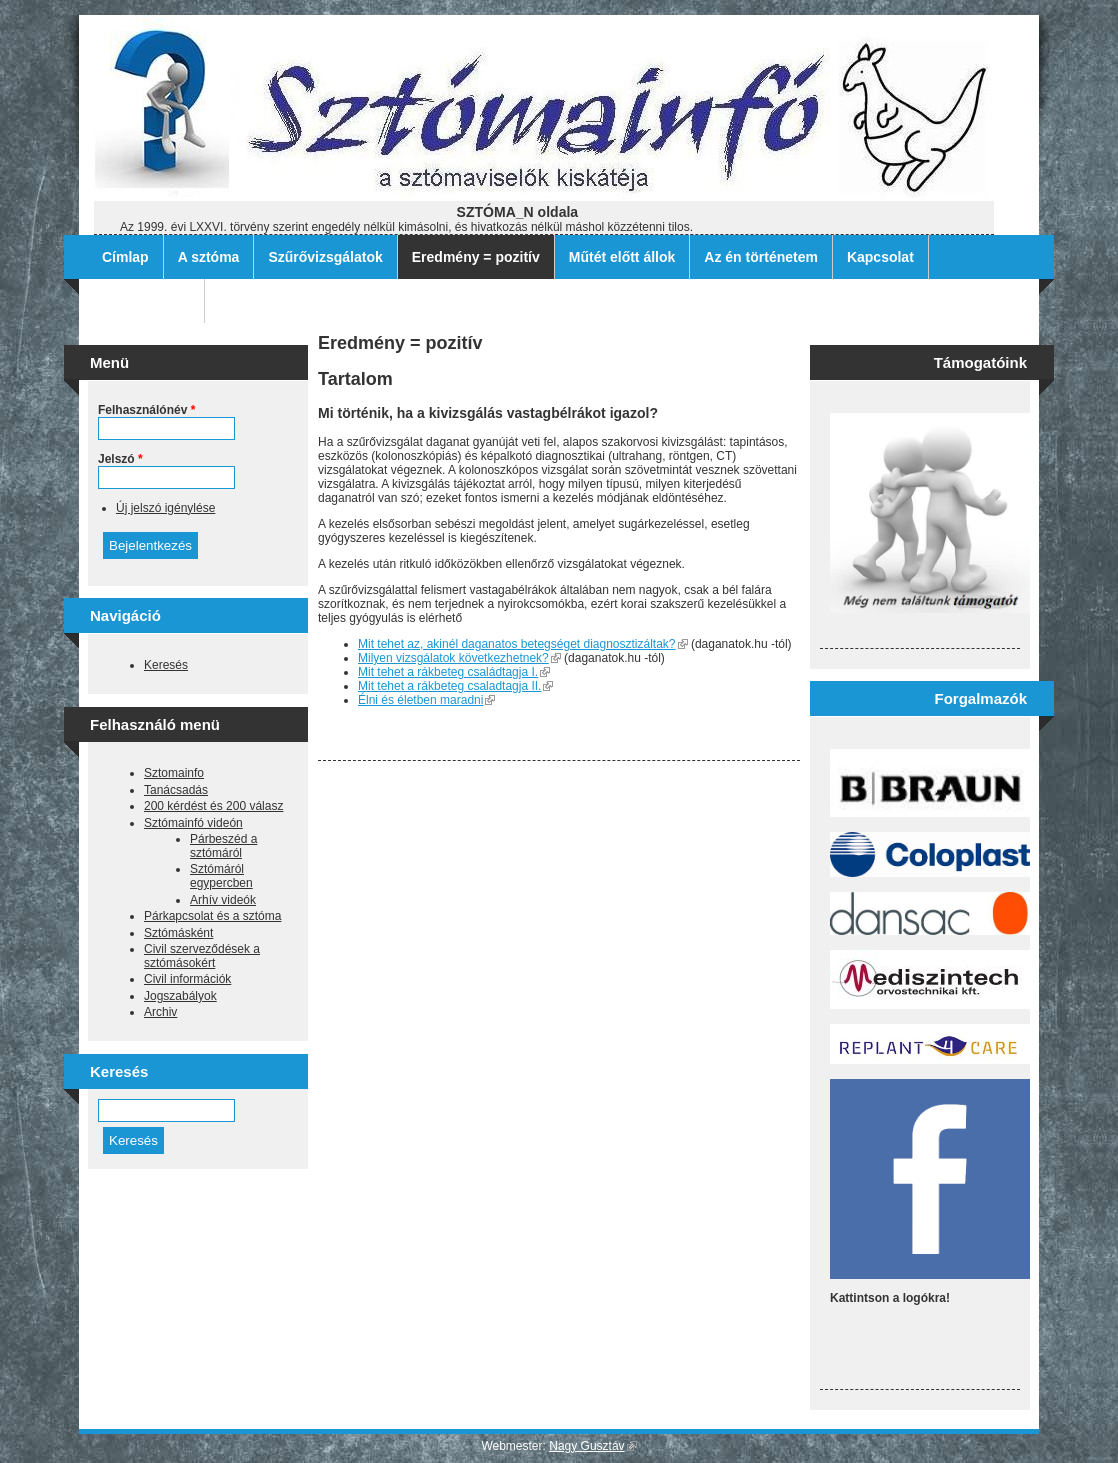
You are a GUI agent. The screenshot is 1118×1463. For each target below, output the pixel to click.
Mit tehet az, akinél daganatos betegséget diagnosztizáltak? (523, 644)
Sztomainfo (174, 773)
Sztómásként (178, 933)
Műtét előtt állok (622, 257)
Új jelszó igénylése (165, 508)
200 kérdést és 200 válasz (213, 806)
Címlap (125, 257)
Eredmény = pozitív (476, 257)
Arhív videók (223, 900)
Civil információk (187, 979)
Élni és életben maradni (426, 700)
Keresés (166, 665)
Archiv (160, 1012)
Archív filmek (146, 301)
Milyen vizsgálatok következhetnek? (459, 658)
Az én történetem (761, 257)
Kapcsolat (880, 257)
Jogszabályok (180, 996)
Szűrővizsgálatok (325, 257)
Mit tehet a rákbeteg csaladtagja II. (455, 686)
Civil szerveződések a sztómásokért (202, 956)
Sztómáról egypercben (221, 876)
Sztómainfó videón (193, 823)
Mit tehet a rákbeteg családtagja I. (454, 672)
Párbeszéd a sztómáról (223, 846)
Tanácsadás (176, 790)
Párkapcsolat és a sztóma (212, 916)
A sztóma (209, 257)
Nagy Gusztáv (592, 1446)
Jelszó (120, 459)
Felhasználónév (146, 410)
